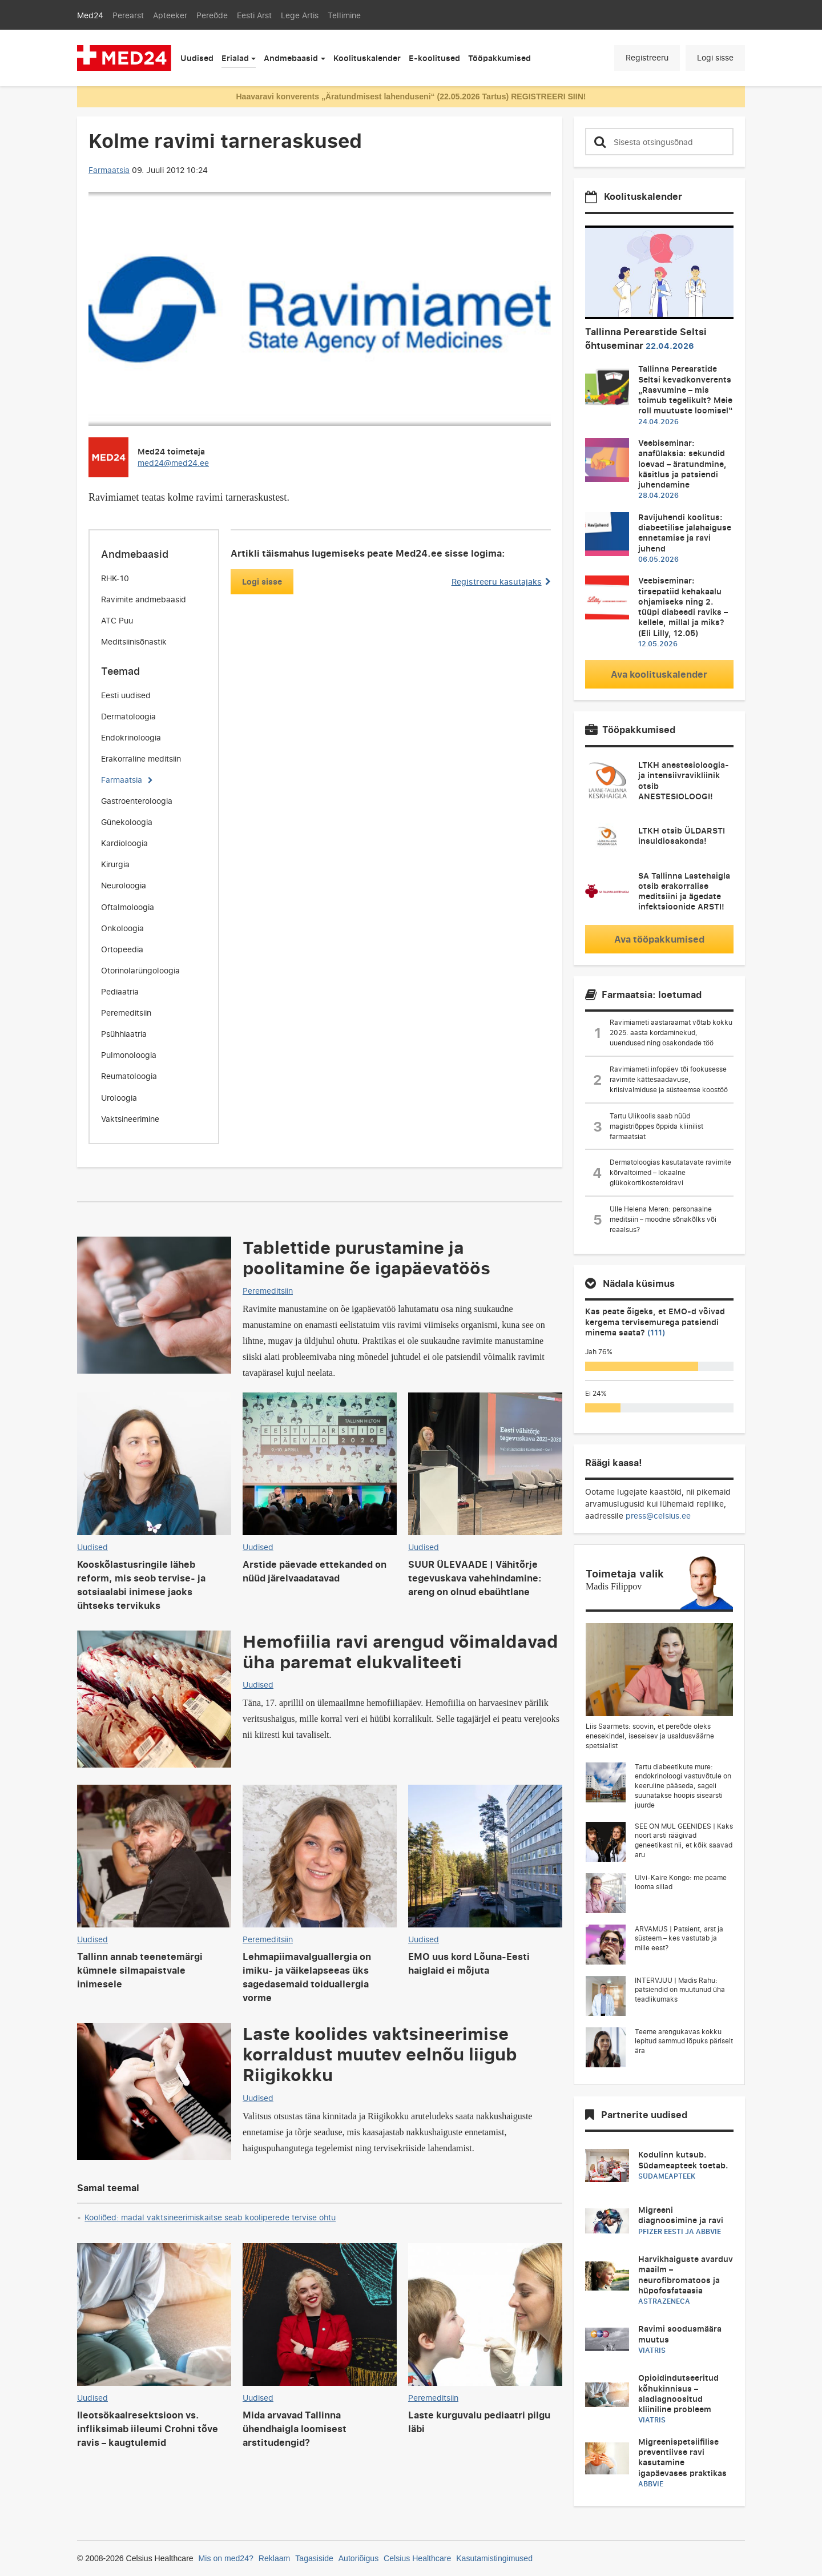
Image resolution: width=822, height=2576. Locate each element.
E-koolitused (434, 58)
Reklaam (275, 2558)
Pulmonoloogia (128, 1054)
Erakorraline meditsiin (141, 758)
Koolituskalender (367, 58)
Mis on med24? (226, 2558)
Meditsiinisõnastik (134, 641)
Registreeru (647, 57)
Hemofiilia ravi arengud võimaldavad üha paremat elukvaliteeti (400, 1651)
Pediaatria (120, 991)
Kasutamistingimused (494, 2558)
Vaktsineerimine (130, 1118)
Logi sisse (715, 57)
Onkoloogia (122, 928)
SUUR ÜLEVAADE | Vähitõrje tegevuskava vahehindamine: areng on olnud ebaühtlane (475, 1578)
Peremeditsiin (126, 1012)
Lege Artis (300, 15)
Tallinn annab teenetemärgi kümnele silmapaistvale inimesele (140, 1970)
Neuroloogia (123, 885)
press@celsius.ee (658, 1515)
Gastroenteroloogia (136, 800)
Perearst (128, 15)
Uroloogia (119, 1097)
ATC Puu (117, 620)
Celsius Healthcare (417, 2558)
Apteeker (170, 15)
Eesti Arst (254, 15)
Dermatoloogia (128, 716)
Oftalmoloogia (127, 906)
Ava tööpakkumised (659, 939)
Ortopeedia (122, 949)
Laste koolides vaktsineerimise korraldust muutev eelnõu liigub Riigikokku (380, 2053)
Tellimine (344, 15)
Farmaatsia (109, 169)
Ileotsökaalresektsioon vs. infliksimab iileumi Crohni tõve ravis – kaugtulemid (147, 2429)
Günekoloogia (126, 821)
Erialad (235, 58)
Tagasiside (314, 2558)
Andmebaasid (291, 58)
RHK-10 (115, 578)
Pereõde (212, 15)
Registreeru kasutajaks (501, 581)
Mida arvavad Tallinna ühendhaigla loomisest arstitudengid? (294, 2429)
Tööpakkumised (499, 58)
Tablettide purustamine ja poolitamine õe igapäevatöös (366, 1257)
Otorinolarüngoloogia (140, 970)
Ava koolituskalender (659, 674)
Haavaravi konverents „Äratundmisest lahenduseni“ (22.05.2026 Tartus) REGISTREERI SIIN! (411, 96)
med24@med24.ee (173, 462)
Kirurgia (115, 864)
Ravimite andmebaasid (143, 599)
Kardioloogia (124, 843)
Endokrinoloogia (131, 737)
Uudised (196, 58)
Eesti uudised (126, 695)
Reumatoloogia (129, 1075)
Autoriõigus (358, 2558)
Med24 (90, 15)
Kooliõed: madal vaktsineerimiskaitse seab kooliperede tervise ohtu (210, 2217)
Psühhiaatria (124, 1033)
